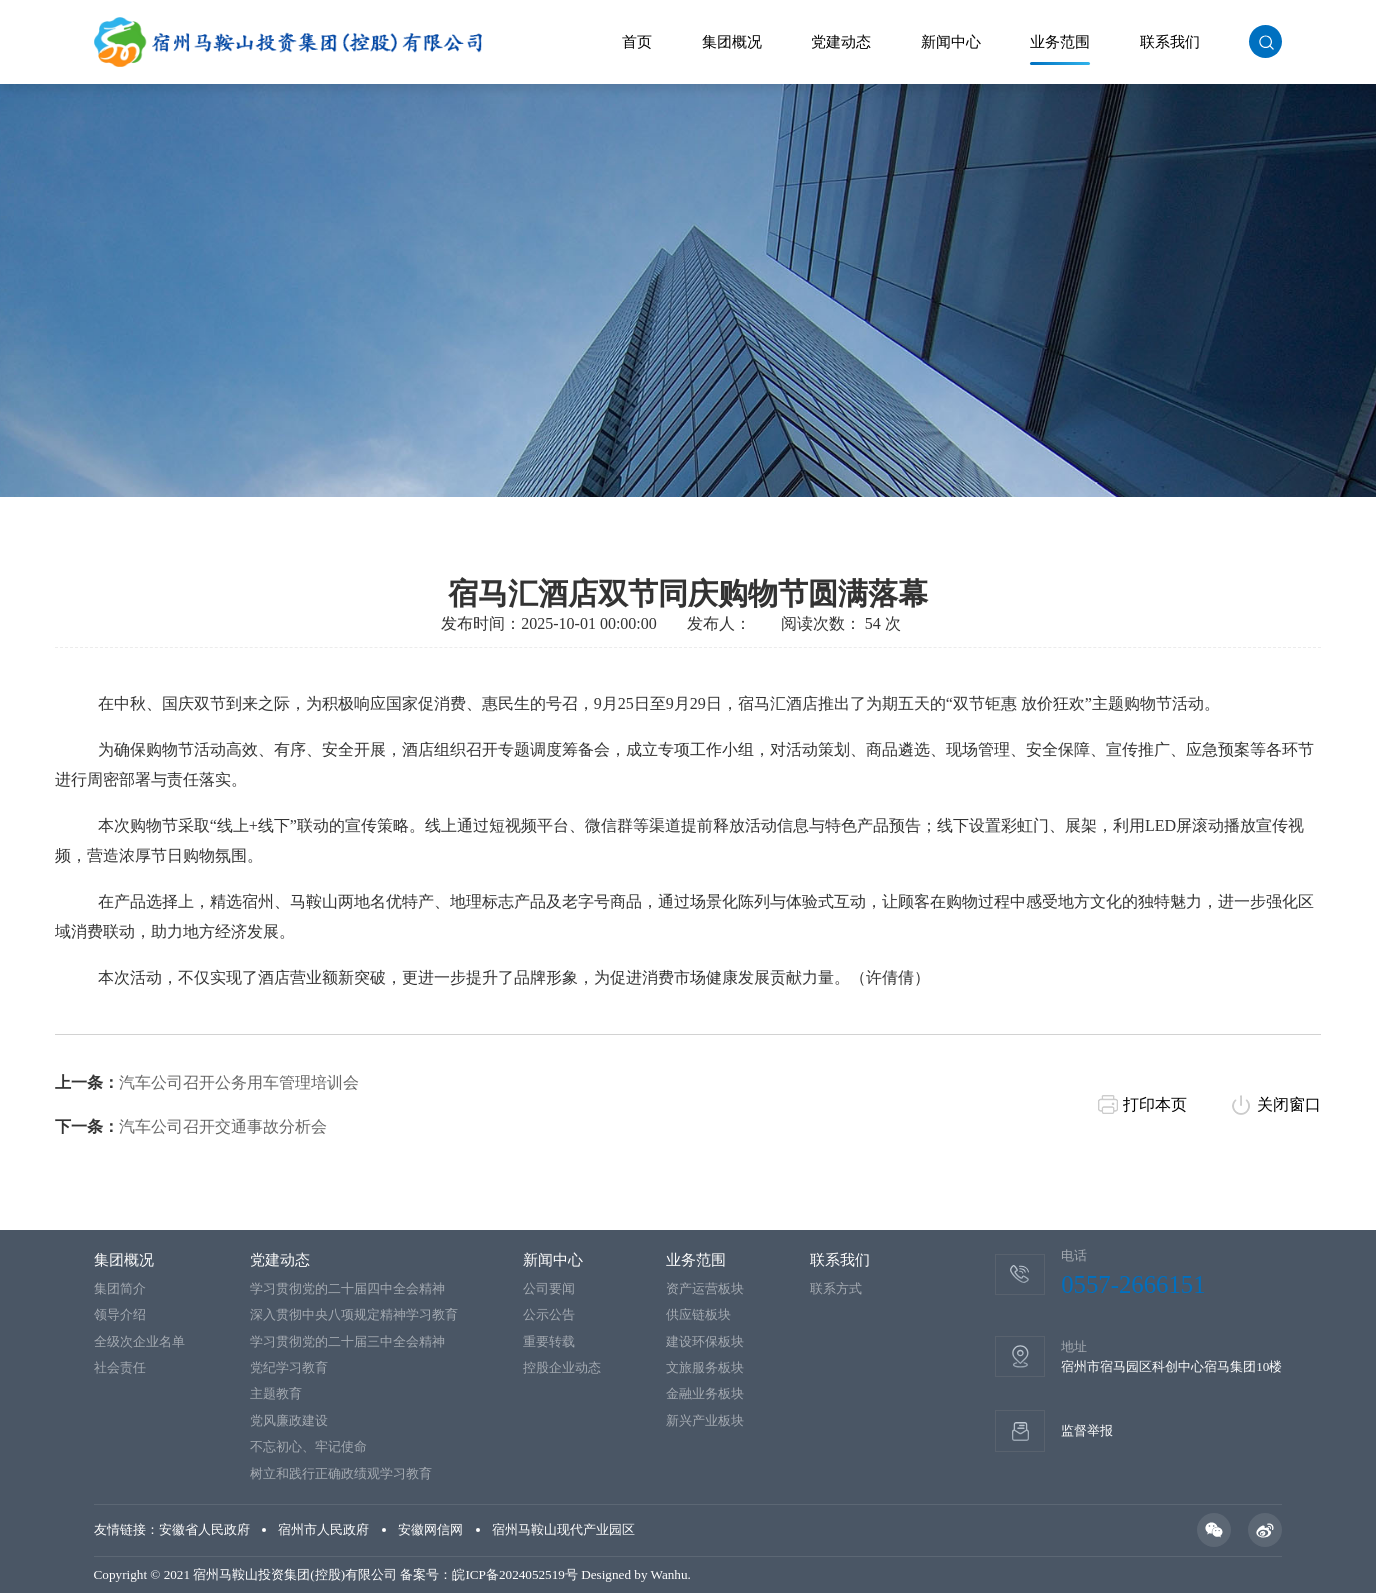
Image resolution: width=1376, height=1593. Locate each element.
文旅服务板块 (705, 1367)
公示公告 (549, 1314)
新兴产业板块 (705, 1420)
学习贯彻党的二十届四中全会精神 (347, 1288)
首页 (637, 42)
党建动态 (841, 42)
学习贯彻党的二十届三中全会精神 (347, 1341)
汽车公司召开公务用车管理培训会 (239, 1115)
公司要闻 (549, 1288)
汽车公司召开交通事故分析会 (223, 1159)
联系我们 (1170, 42)
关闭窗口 (1289, 1137)
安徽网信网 (430, 1529)
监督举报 (1087, 1430)
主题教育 (276, 1393)
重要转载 (549, 1341)
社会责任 (120, 1367)
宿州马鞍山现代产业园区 (563, 1529)
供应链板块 (698, 1314)
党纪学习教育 (289, 1367)
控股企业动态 (562, 1367)
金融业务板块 (705, 1393)
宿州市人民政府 (323, 1529)
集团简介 (120, 1288)
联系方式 (836, 1288)
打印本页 (1155, 1137)
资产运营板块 (705, 1288)
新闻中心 (951, 42)
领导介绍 (120, 1314)
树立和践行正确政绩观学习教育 (341, 1473)
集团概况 (732, 42)
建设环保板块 (705, 1341)
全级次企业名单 (139, 1341)
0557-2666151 (1133, 1284)
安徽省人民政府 (204, 1529)
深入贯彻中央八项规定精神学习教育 (354, 1314)
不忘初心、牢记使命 (308, 1446)
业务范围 (1060, 42)
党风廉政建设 (289, 1420)
